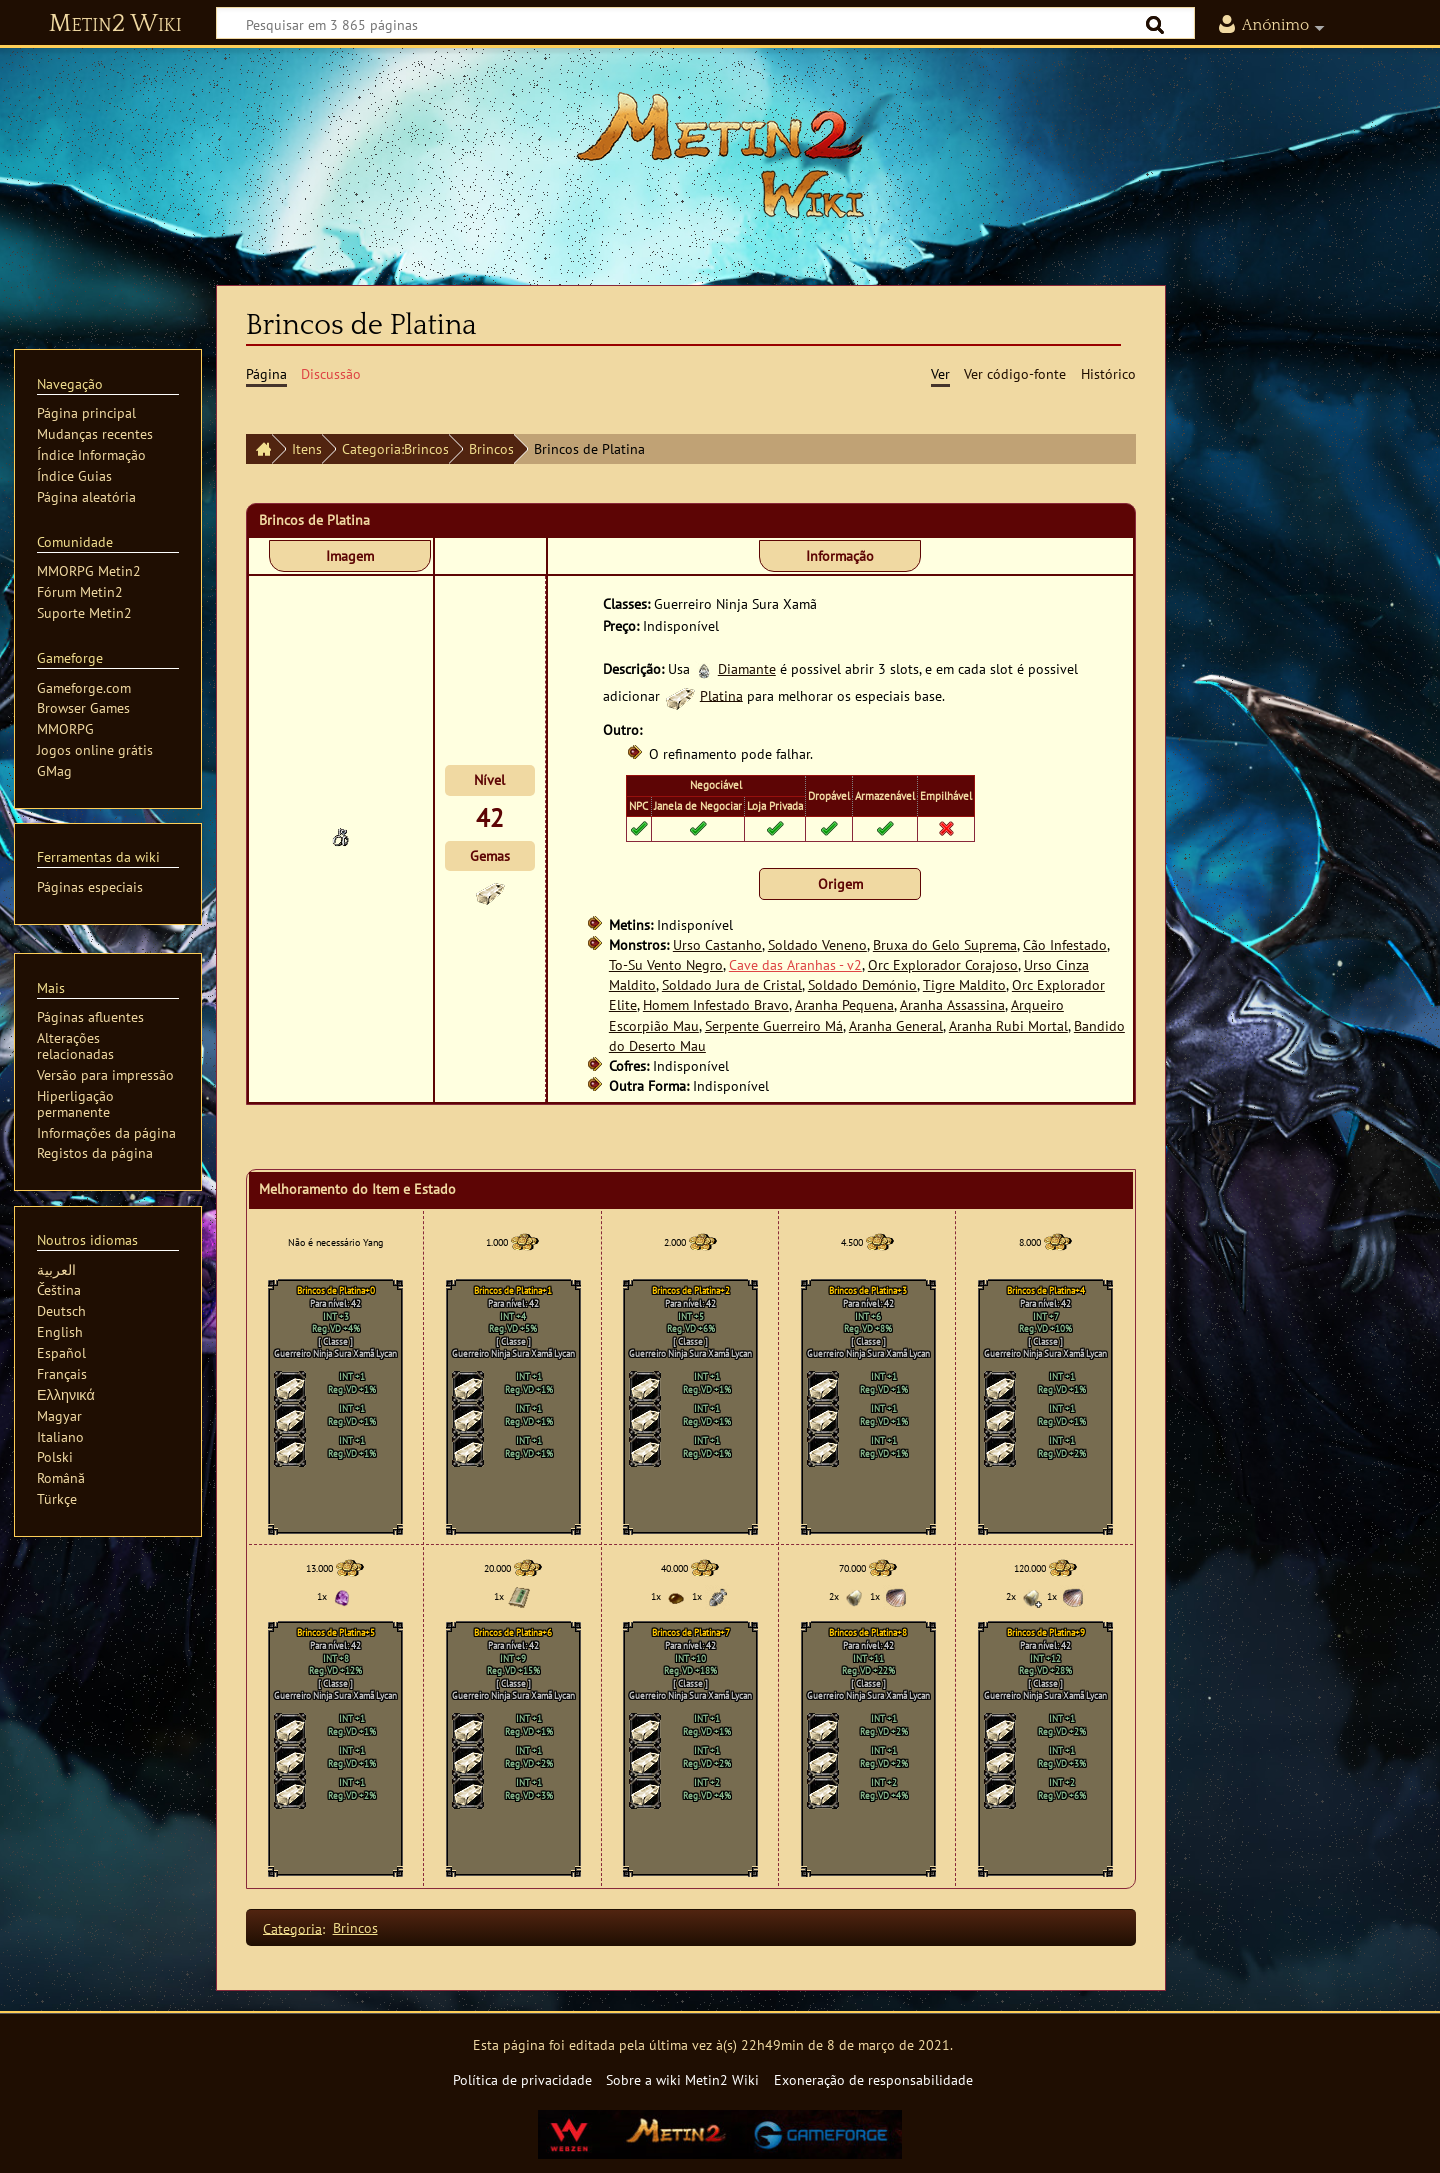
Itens (307, 448)
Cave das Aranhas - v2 (795, 964)
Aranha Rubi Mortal (1008, 1025)
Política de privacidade (522, 2079)
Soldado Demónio (862, 984)
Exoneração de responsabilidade (873, 2079)
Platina (721, 694)
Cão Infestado (1065, 944)
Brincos (491, 448)
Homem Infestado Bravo (716, 1004)
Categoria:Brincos (395, 448)
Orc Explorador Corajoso (943, 964)
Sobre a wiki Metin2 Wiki (682, 2079)
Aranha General (896, 1025)
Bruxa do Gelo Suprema (945, 944)
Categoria (292, 1927)
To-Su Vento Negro (666, 964)
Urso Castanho (717, 944)
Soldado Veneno (817, 944)
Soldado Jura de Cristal (732, 984)
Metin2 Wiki (115, 24)
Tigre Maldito (964, 984)
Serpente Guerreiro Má (774, 1025)
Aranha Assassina (952, 1004)
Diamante (747, 668)
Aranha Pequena (844, 1004)
